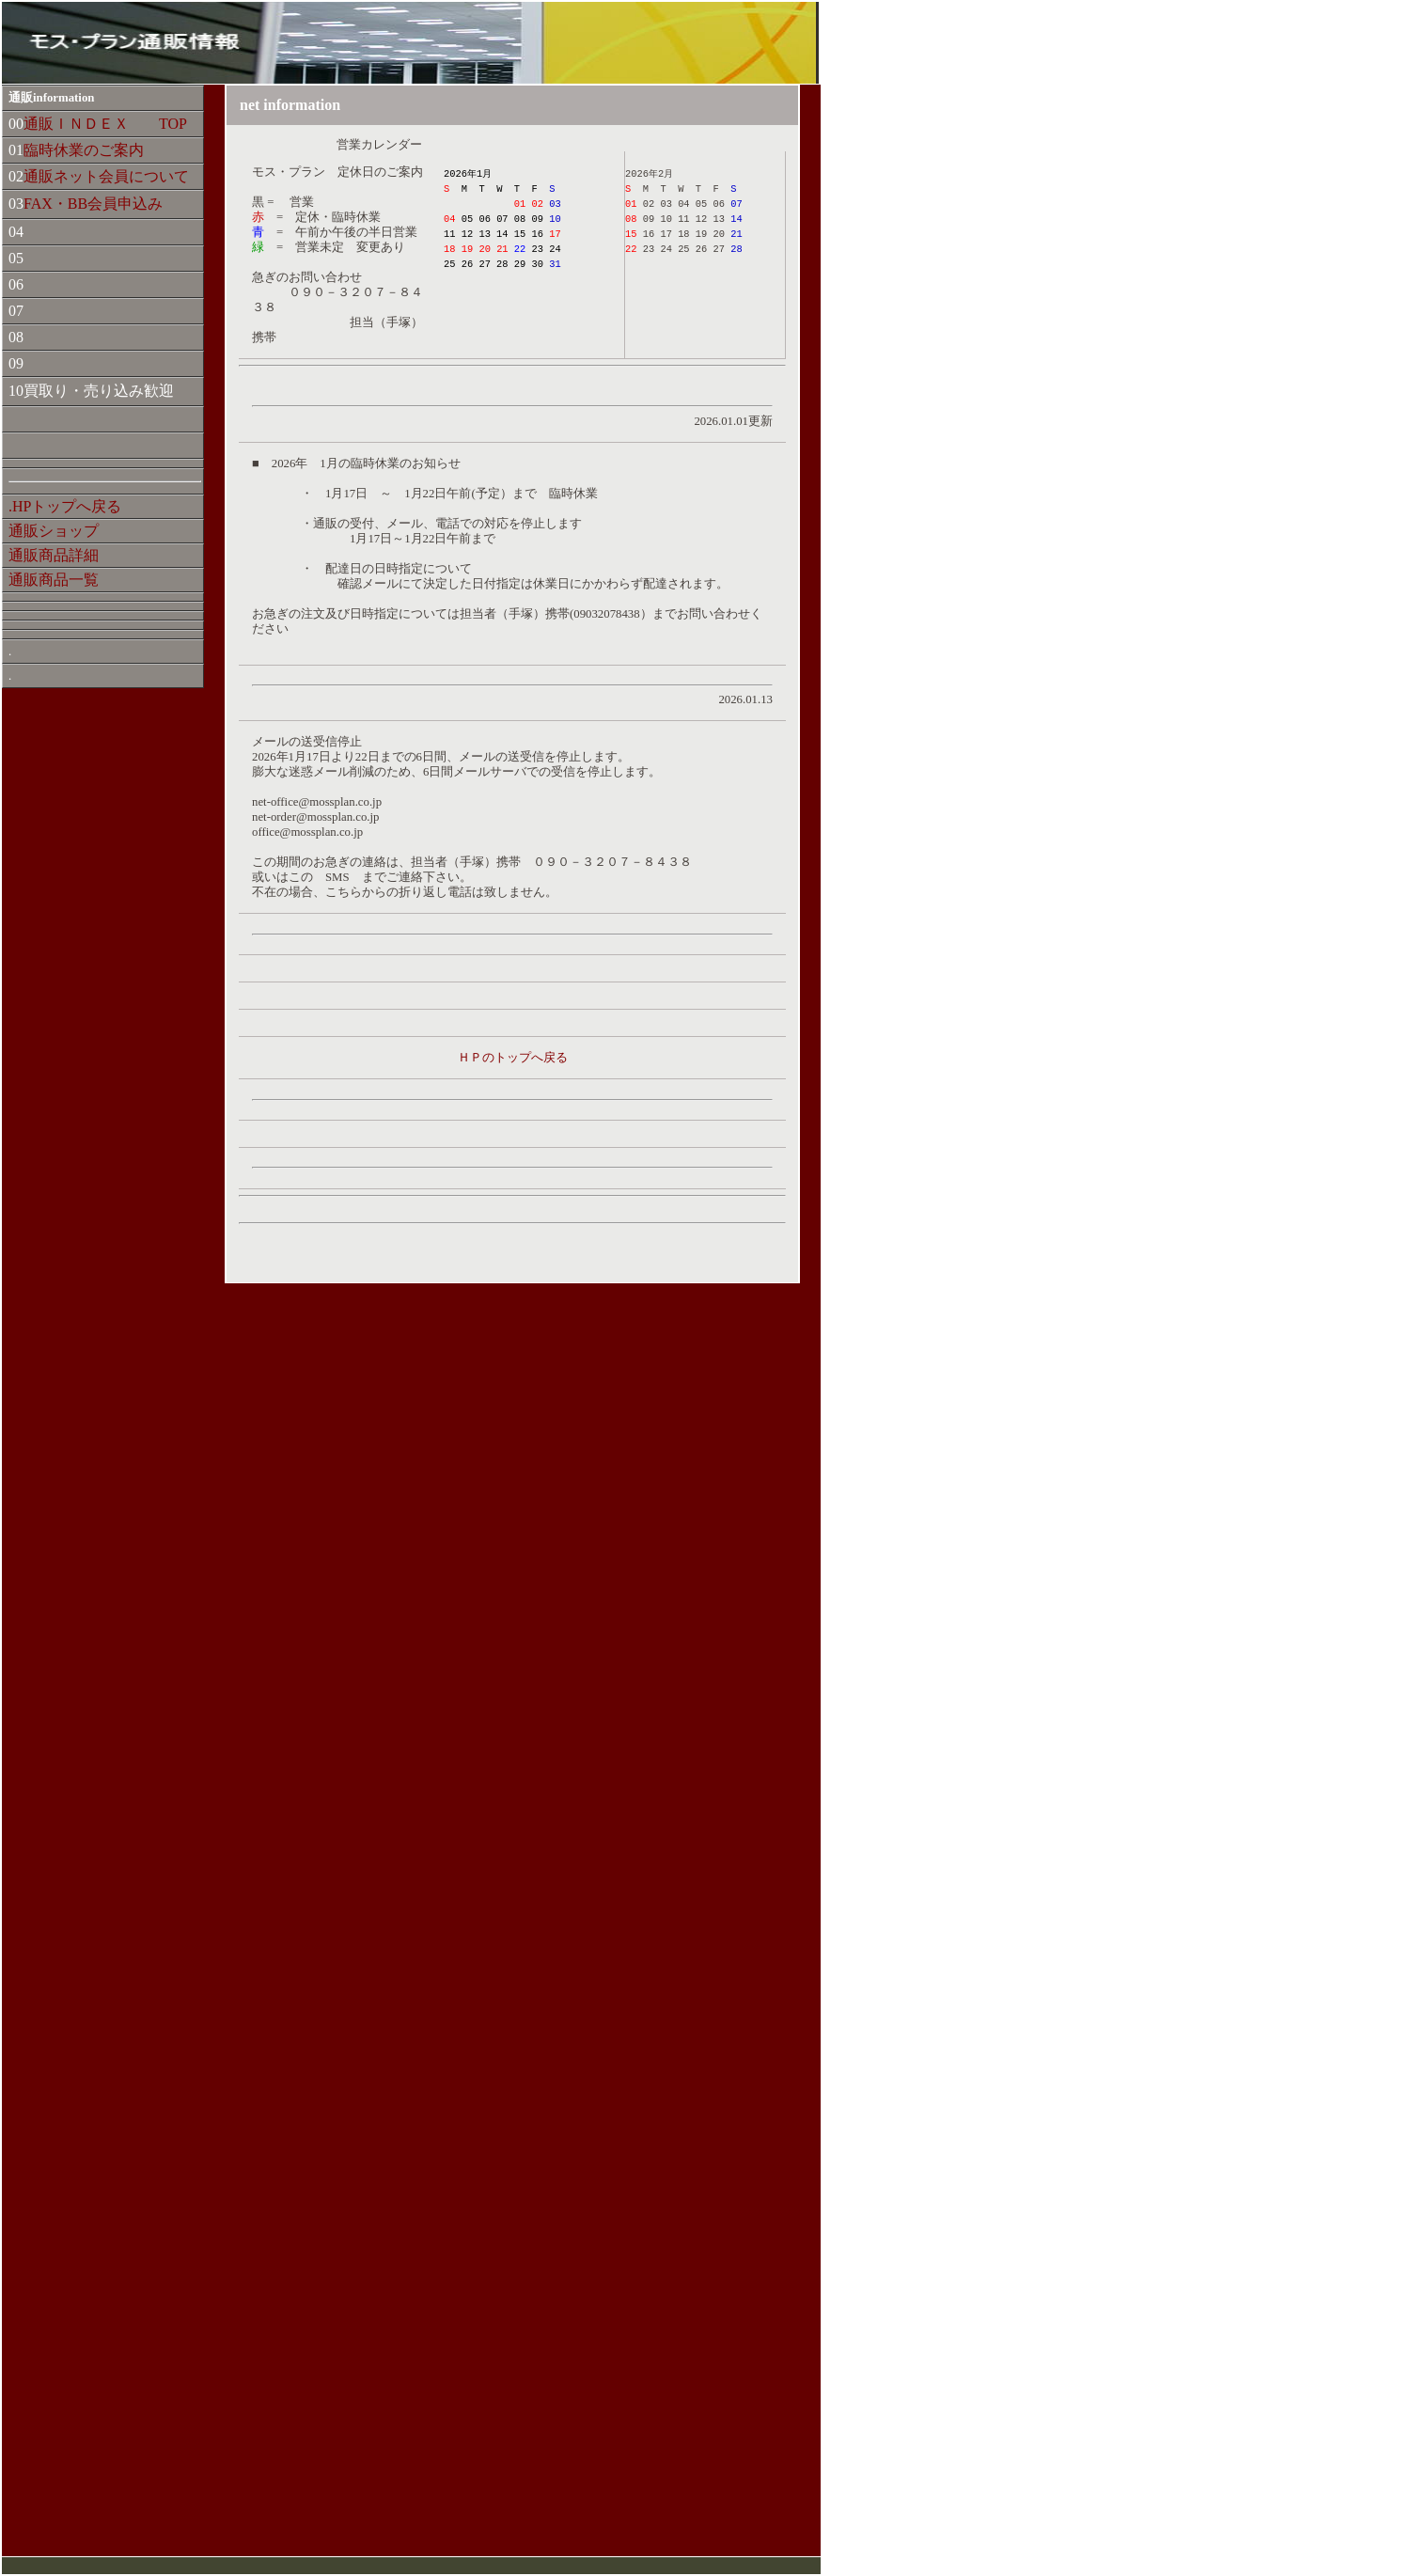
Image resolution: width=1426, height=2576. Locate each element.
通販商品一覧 (53, 580)
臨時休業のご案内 (84, 150)
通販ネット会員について (106, 176)
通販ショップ (53, 531)
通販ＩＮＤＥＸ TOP (105, 124)
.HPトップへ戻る (64, 506)
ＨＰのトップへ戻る (513, 1057)
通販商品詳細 (53, 555)
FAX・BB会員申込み (93, 204)
